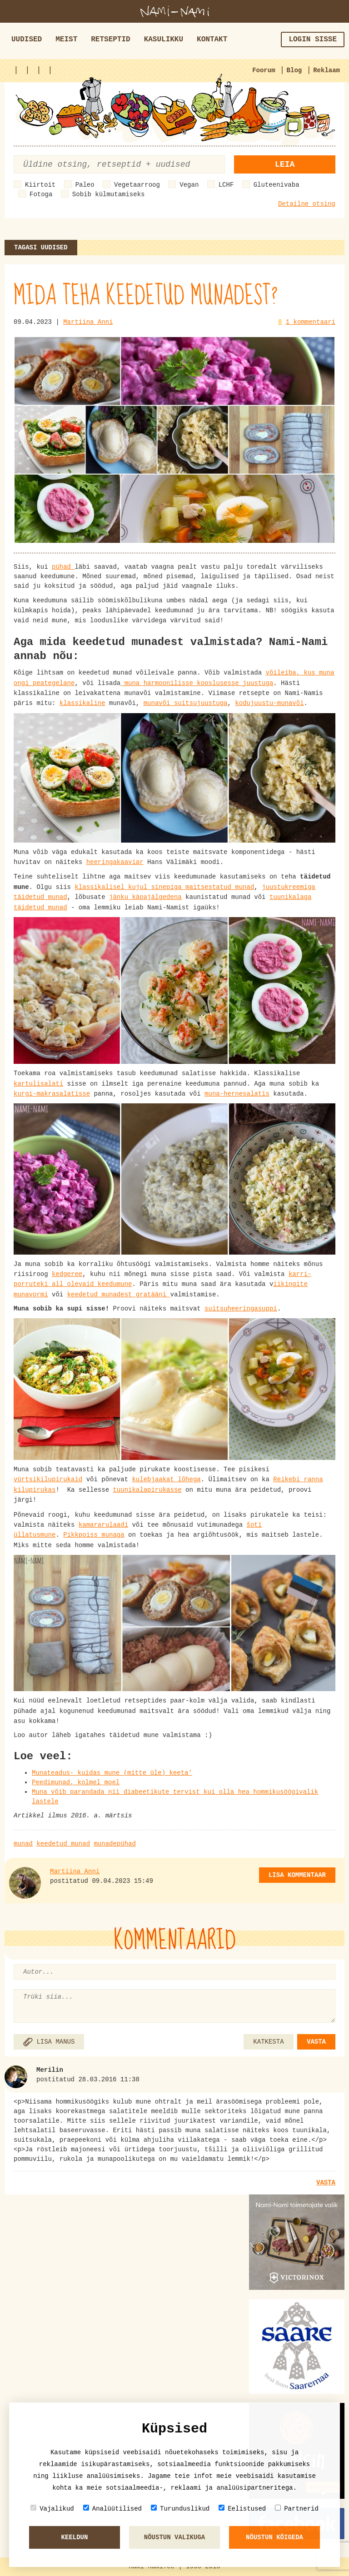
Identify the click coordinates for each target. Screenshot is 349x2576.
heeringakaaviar (115, 862)
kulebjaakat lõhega (166, 1479)
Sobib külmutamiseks (108, 194)
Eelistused (242, 2508)
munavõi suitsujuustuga (186, 703)
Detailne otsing (306, 204)
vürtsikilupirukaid (48, 1479)
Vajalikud (52, 2508)
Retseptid (110, 39)
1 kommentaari (310, 322)
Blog (294, 70)
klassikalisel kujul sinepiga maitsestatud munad (164, 887)
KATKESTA (268, 2041)
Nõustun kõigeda (274, 2537)
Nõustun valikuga (174, 2537)
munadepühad (114, 1843)
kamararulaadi (103, 1525)
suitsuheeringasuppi (240, 1308)
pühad (63, 567)
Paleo (85, 185)
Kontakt (212, 39)
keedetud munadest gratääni (118, 1294)
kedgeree (67, 1274)
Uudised (26, 39)
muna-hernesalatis (236, 1093)
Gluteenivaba (276, 185)
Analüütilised (112, 2508)
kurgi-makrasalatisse (52, 1093)
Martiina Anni (88, 322)
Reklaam (326, 70)
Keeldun (74, 2537)
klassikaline (82, 703)
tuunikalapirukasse (147, 1490)
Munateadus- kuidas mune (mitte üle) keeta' (112, 1773)
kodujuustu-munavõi (269, 703)
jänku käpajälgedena (145, 897)
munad (23, 1843)
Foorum (263, 70)
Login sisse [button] (313, 39)
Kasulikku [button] (163, 39)
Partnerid (297, 2508)
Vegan (189, 185)
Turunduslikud (180, 2508)
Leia (284, 164)
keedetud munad (63, 1843)
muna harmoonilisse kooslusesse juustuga (196, 683)
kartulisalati (38, 1083)
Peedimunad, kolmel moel (76, 1782)
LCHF (226, 185)
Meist (66, 39)
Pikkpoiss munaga (93, 1535)
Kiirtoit (40, 185)
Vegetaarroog (137, 185)
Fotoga (41, 194)
